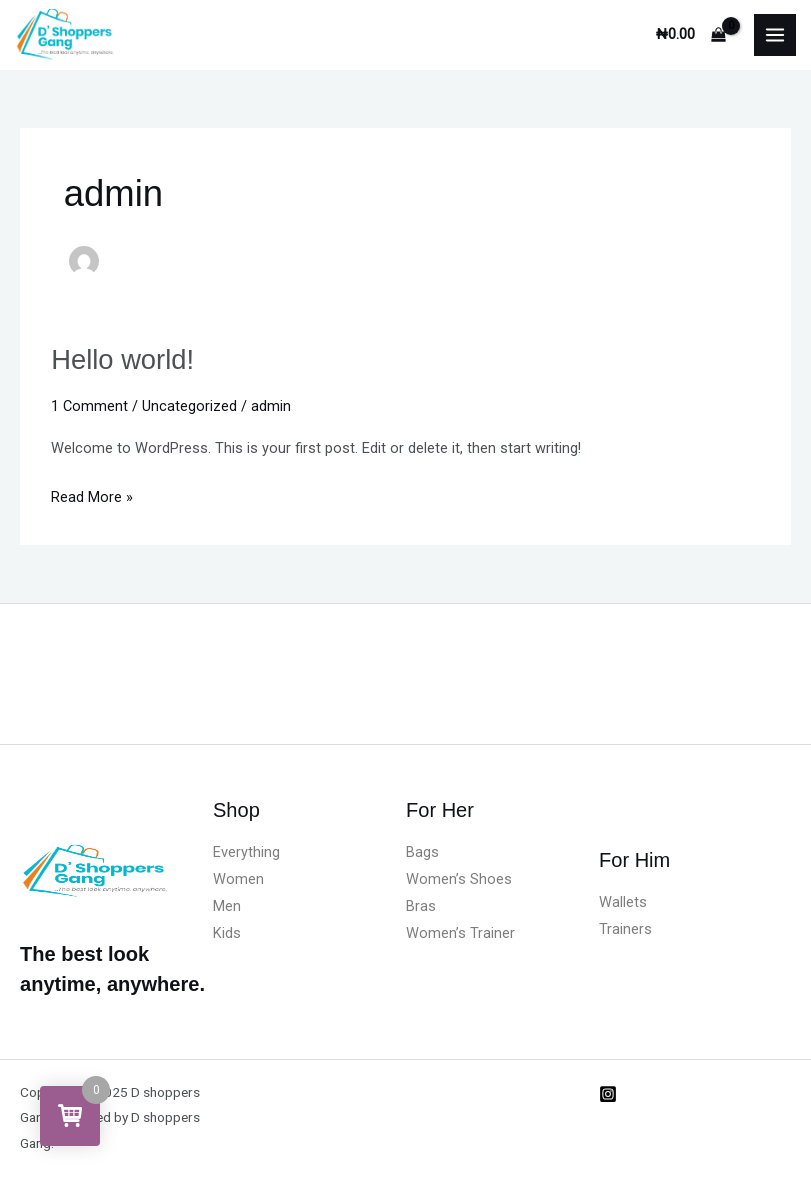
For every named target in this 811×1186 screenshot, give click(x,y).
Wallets (623, 902)
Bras (421, 906)
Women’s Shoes (459, 879)
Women (238, 879)
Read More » (92, 495)
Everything (246, 852)
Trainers (625, 929)
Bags (422, 852)
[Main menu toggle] (775, 35)
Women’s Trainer (460, 933)
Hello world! (122, 359)
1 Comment (89, 406)
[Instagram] (608, 1094)
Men (227, 906)
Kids (227, 933)
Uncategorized (189, 406)
